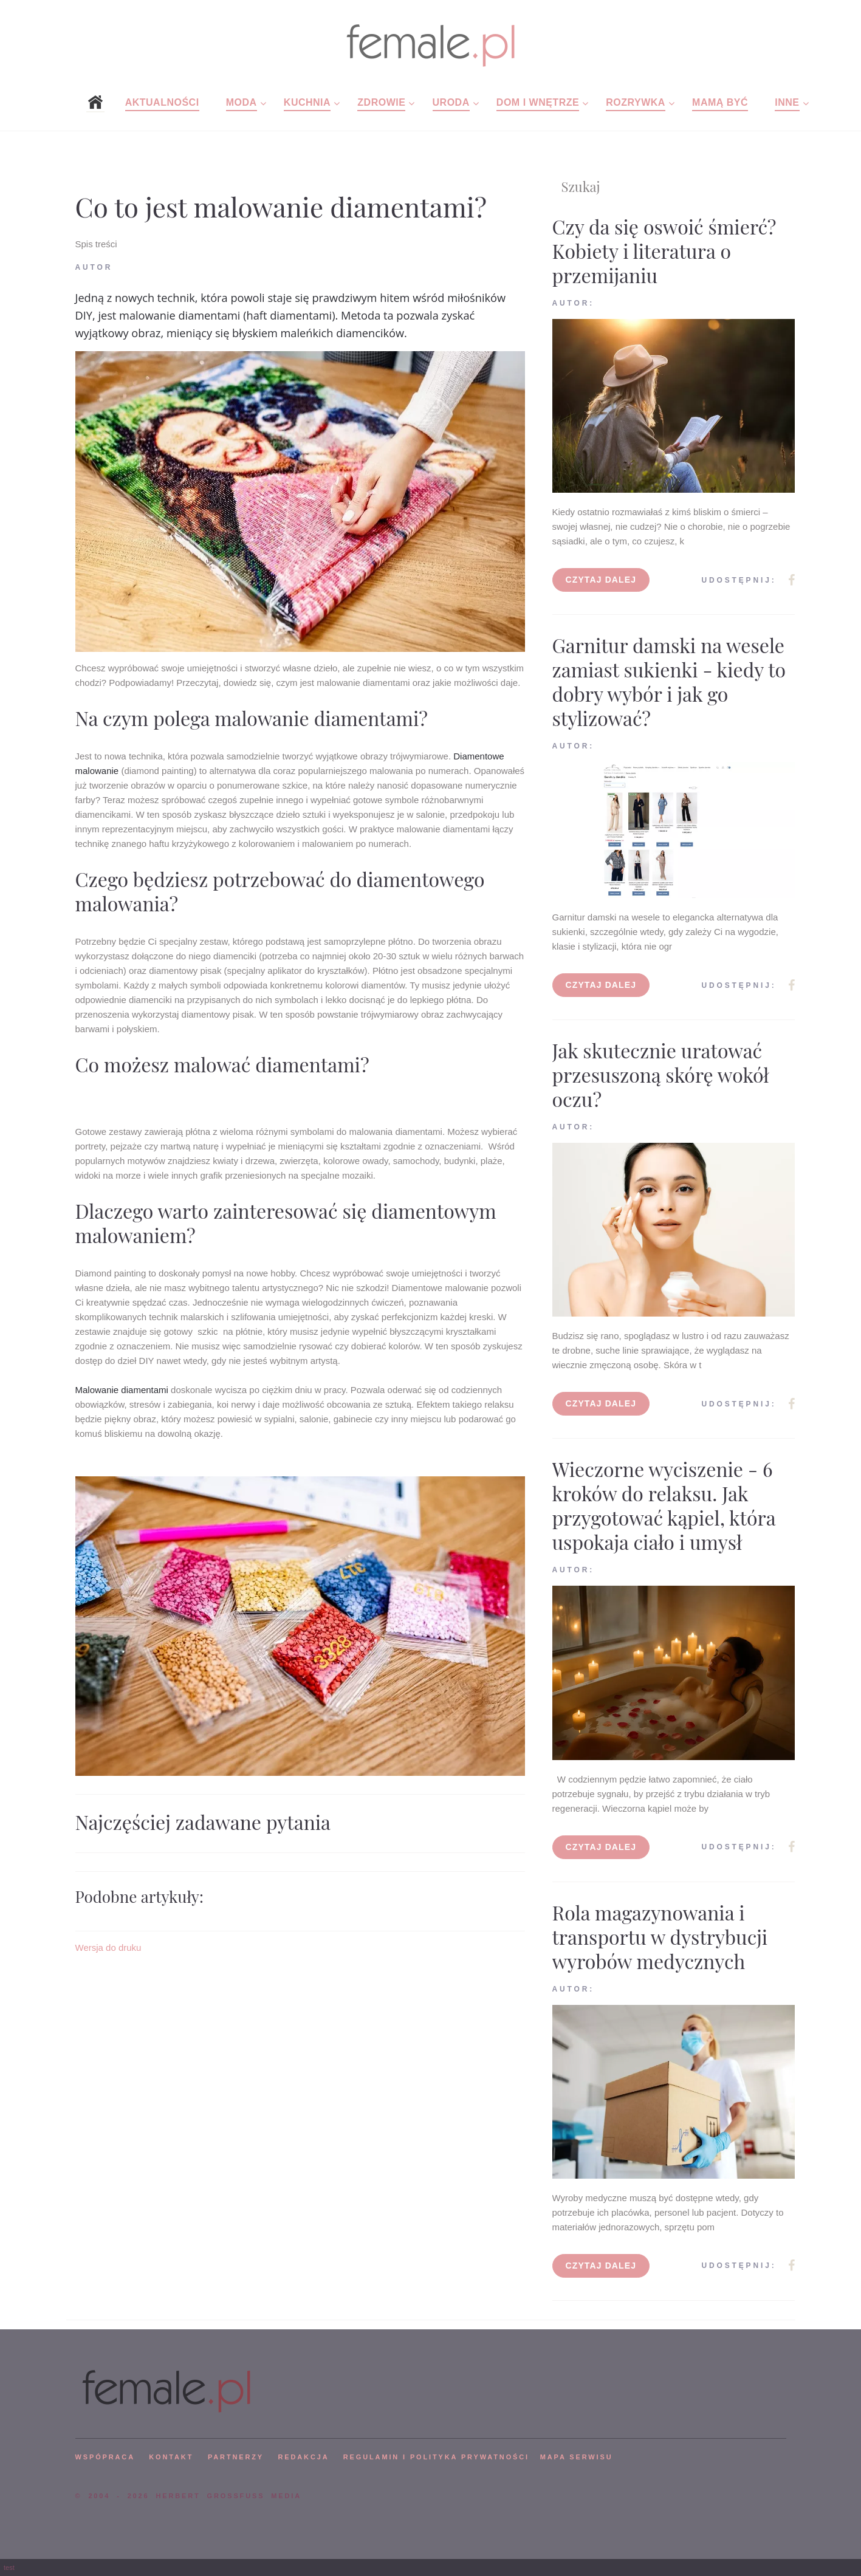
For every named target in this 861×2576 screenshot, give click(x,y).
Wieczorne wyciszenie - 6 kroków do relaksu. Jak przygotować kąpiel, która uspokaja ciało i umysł (664, 1505)
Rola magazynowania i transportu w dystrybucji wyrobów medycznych (660, 1936)
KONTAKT (171, 2457)
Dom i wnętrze (537, 102)
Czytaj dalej (601, 579)
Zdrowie (381, 102)
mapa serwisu (576, 2457)
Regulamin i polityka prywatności (436, 2457)
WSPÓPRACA (105, 2457)
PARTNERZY (236, 2457)
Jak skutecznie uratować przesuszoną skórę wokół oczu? (660, 1074)
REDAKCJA (303, 2457)
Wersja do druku (108, 1947)
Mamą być (720, 102)
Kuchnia (307, 102)
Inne (787, 102)
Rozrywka (635, 102)
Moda (241, 102)
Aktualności (162, 102)
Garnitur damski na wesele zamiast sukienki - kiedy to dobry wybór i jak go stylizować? (669, 681)
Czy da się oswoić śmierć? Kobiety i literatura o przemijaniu (664, 250)
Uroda (451, 102)
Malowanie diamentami (121, 1390)
